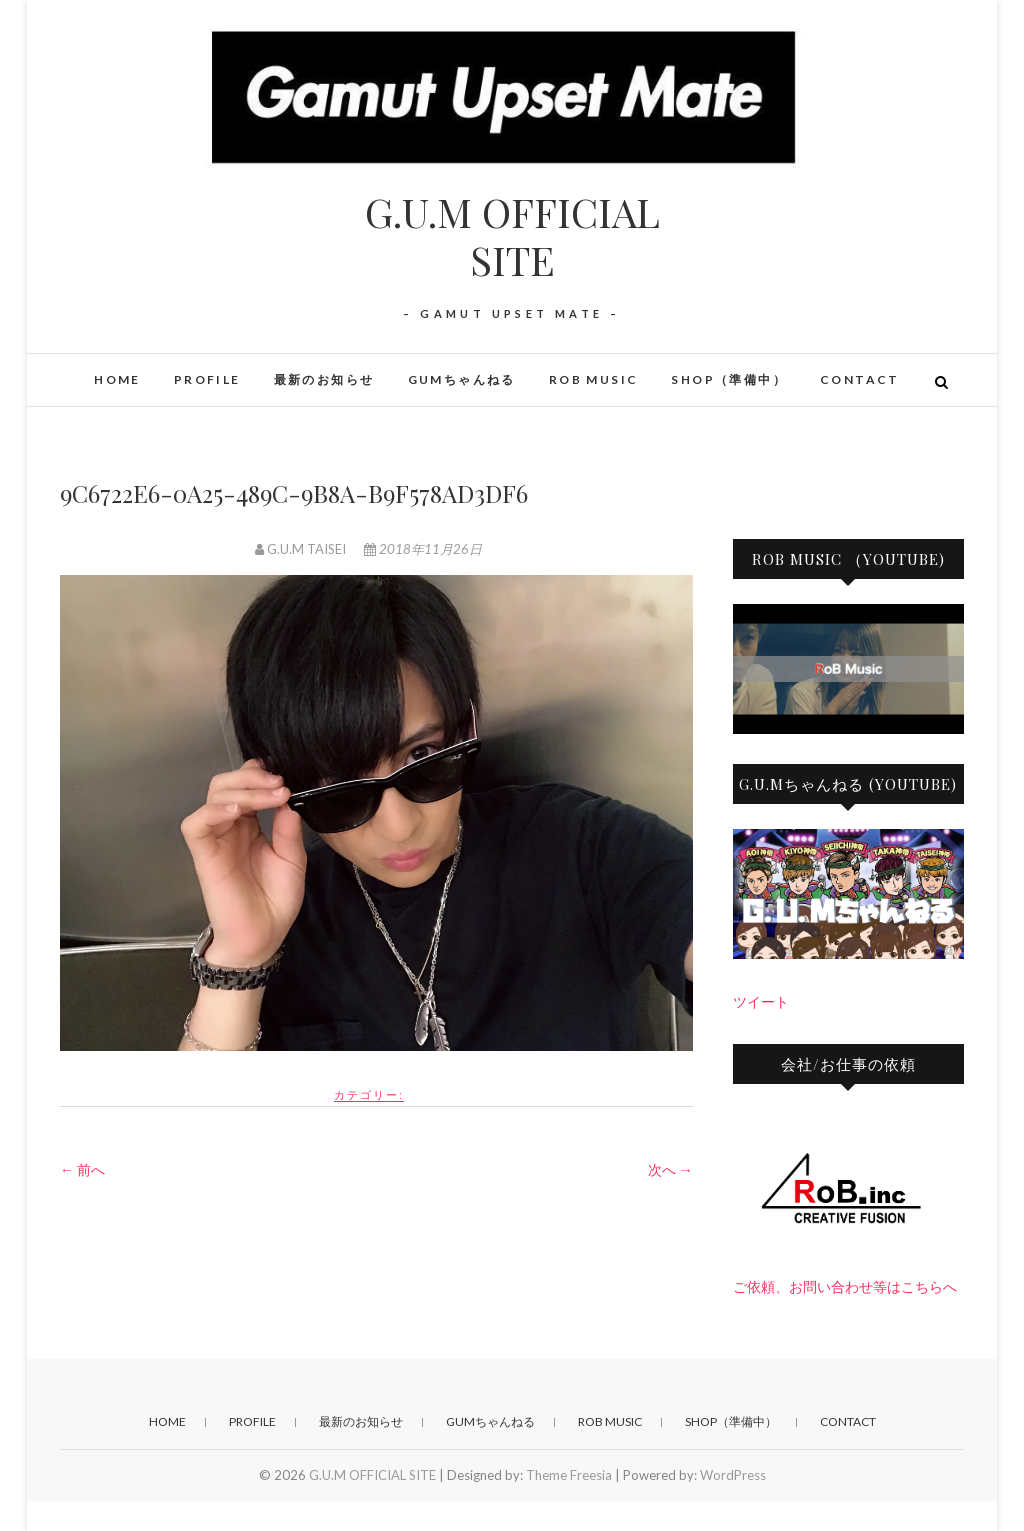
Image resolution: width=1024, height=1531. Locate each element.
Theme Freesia (569, 1475)
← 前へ (82, 1169)
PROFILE (207, 379)
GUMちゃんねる (462, 379)
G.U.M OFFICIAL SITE (512, 236)
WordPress (733, 1475)
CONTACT (860, 379)
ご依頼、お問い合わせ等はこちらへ (845, 1286)
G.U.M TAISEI (302, 549)
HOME (117, 379)
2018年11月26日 (423, 549)
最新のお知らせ (324, 379)
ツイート (761, 1001)
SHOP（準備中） (729, 379)
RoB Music (594, 379)
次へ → (670, 1169)
